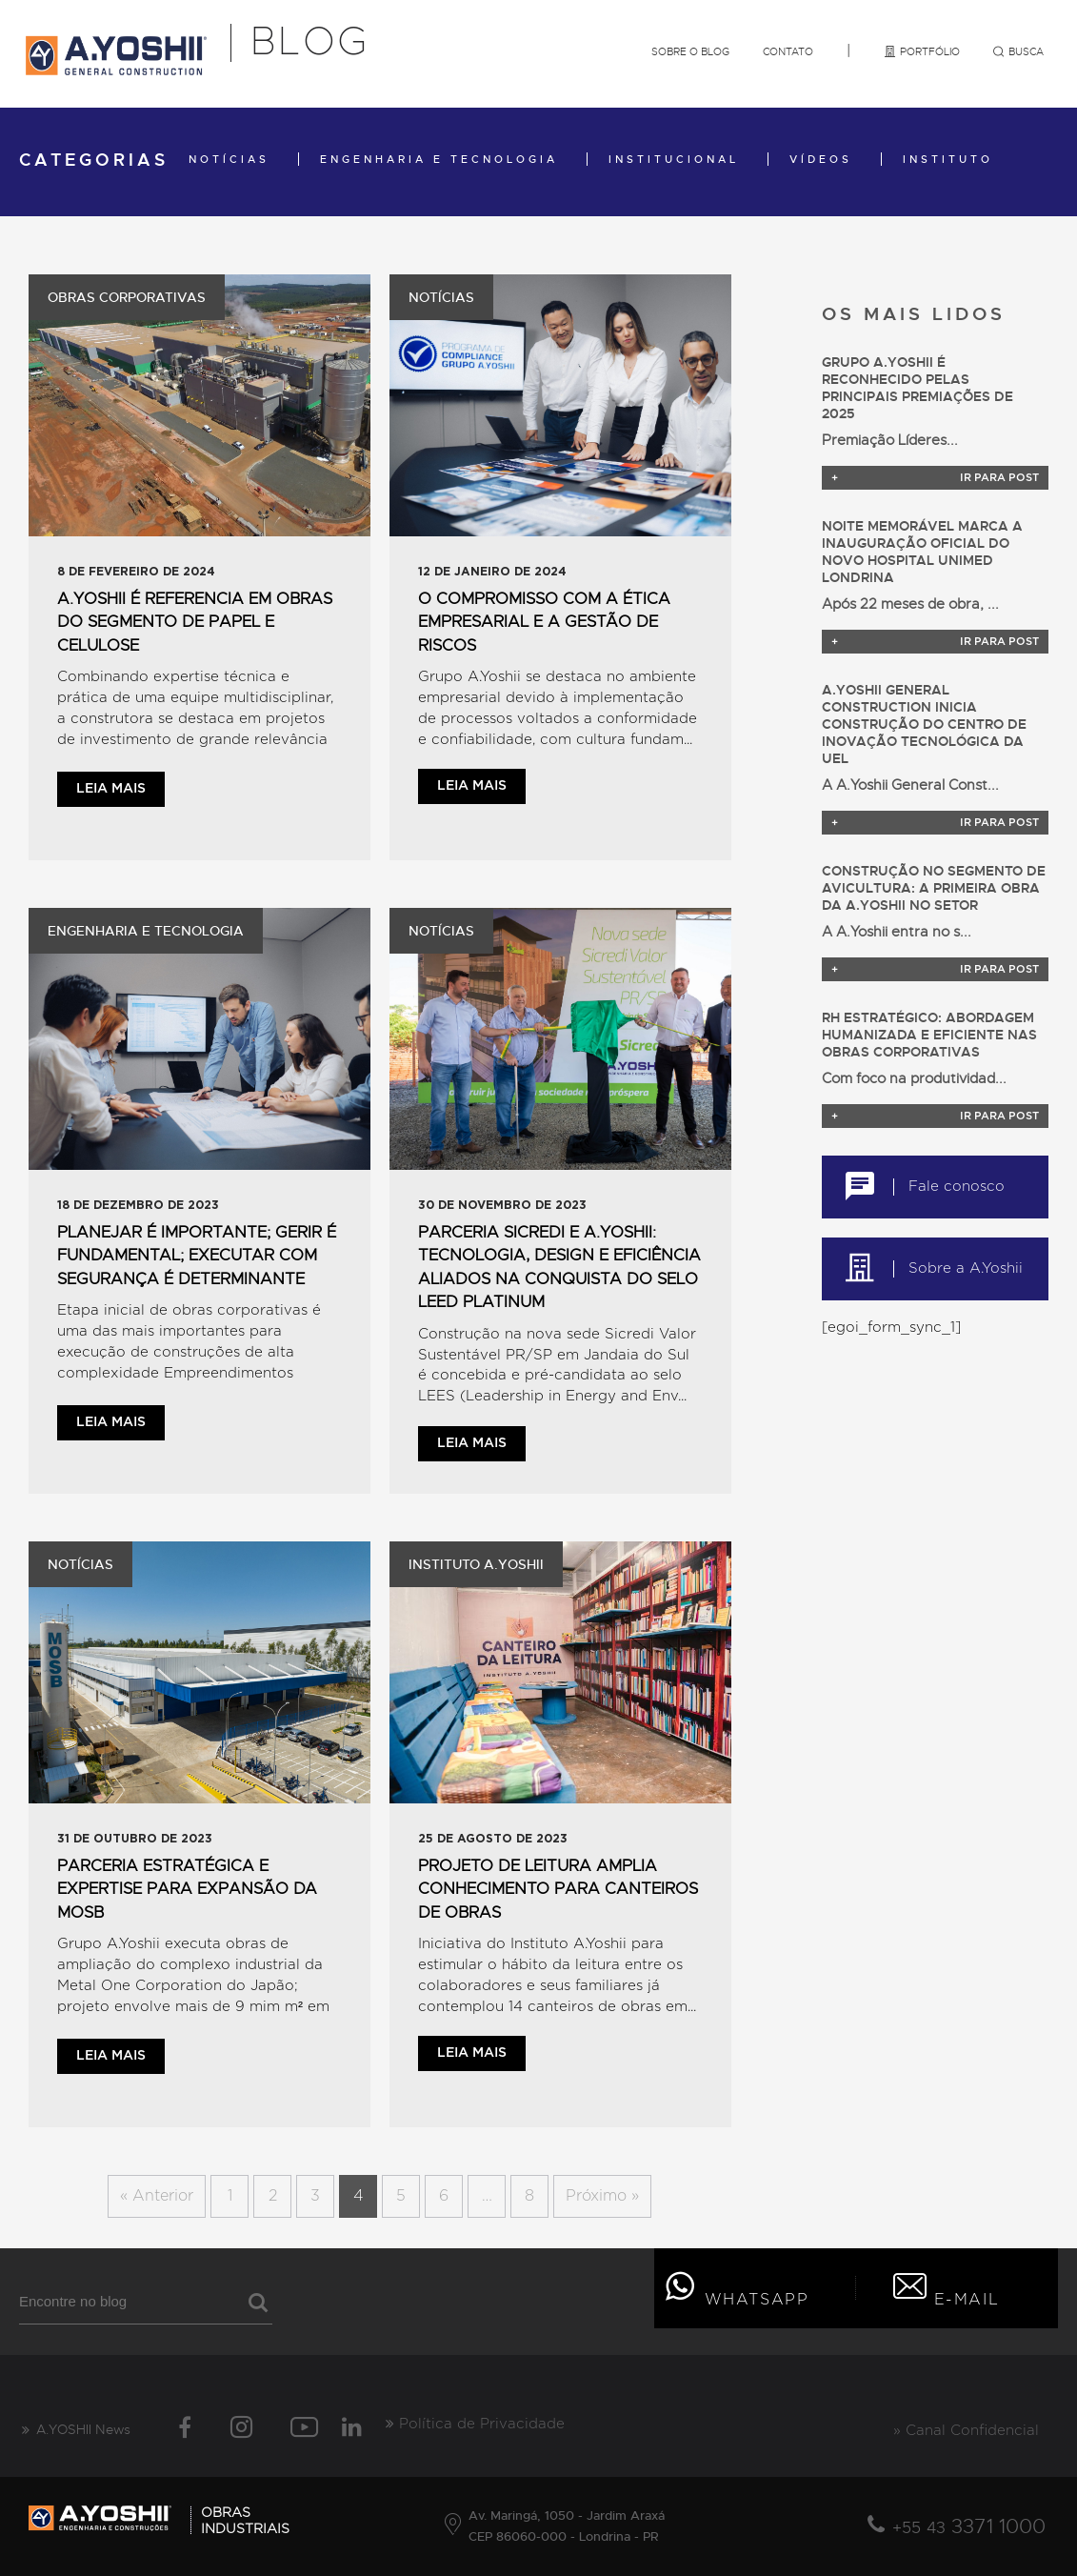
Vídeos (820, 159)
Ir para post (935, 478)
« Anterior (156, 2196)
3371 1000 (969, 2526)
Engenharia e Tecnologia (439, 159)
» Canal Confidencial (966, 2431)
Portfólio (921, 51)
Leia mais (111, 788)
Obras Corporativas (127, 297)
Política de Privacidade (475, 2424)
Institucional (673, 159)
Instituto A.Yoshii (476, 1564)
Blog (310, 43)
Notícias (229, 159)
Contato (788, 51)
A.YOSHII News (74, 2429)
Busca (1018, 51)
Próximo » (602, 2196)
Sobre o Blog (690, 51)
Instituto (948, 159)
